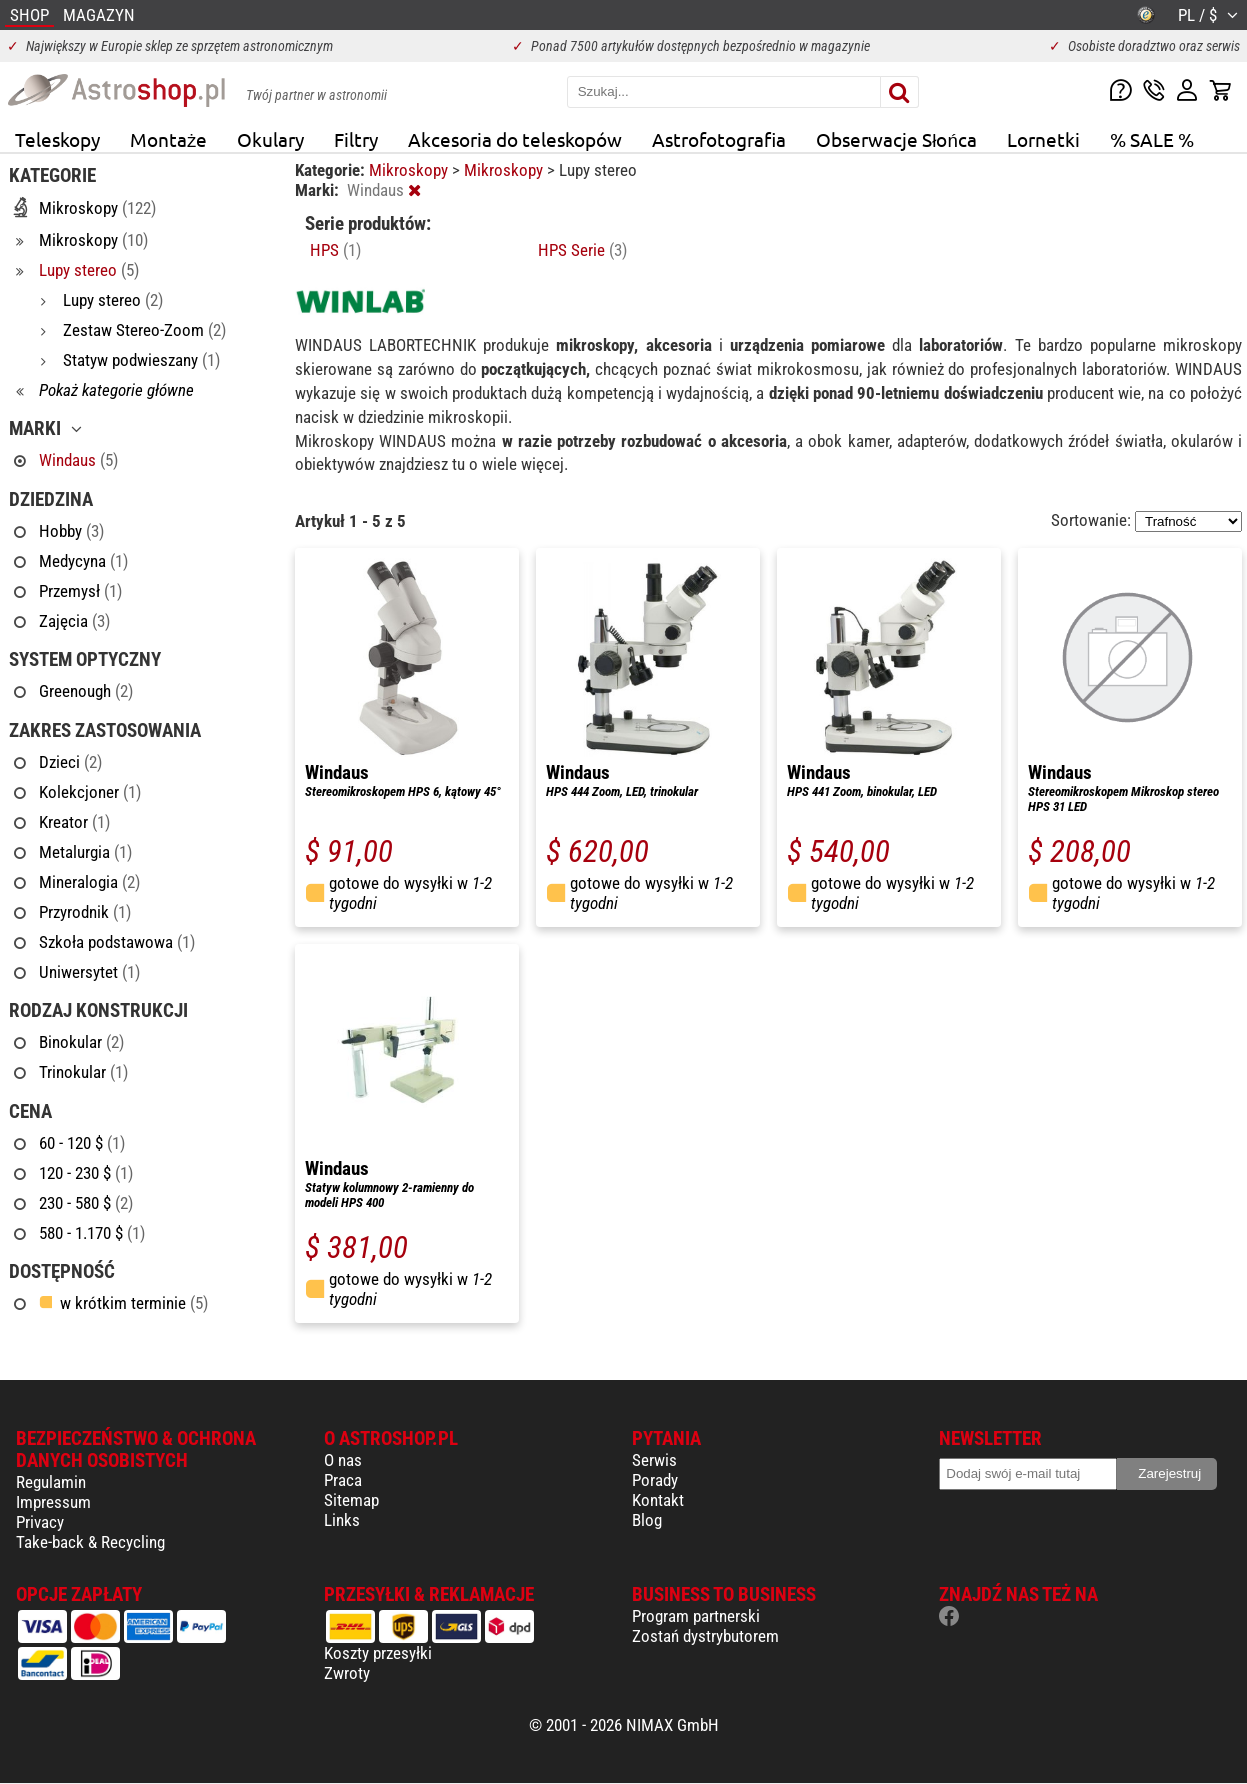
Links (342, 1520)
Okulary (270, 139)
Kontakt (658, 1500)
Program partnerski (696, 1616)
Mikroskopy (410, 170)
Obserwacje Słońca (896, 139)
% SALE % (1152, 139)
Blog (647, 1520)
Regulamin (51, 1482)
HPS (335, 250)
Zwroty (347, 1673)
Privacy (40, 1522)
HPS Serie (582, 250)
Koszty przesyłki (378, 1653)
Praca (343, 1480)
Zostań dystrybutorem (705, 1636)
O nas (343, 1460)
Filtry (356, 139)
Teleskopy (57, 139)
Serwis (654, 1460)
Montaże (168, 139)
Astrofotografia (719, 139)
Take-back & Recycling (90, 1542)
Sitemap (351, 1500)
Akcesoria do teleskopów (515, 139)
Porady (655, 1480)
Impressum (53, 1502)
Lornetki (1043, 139)
